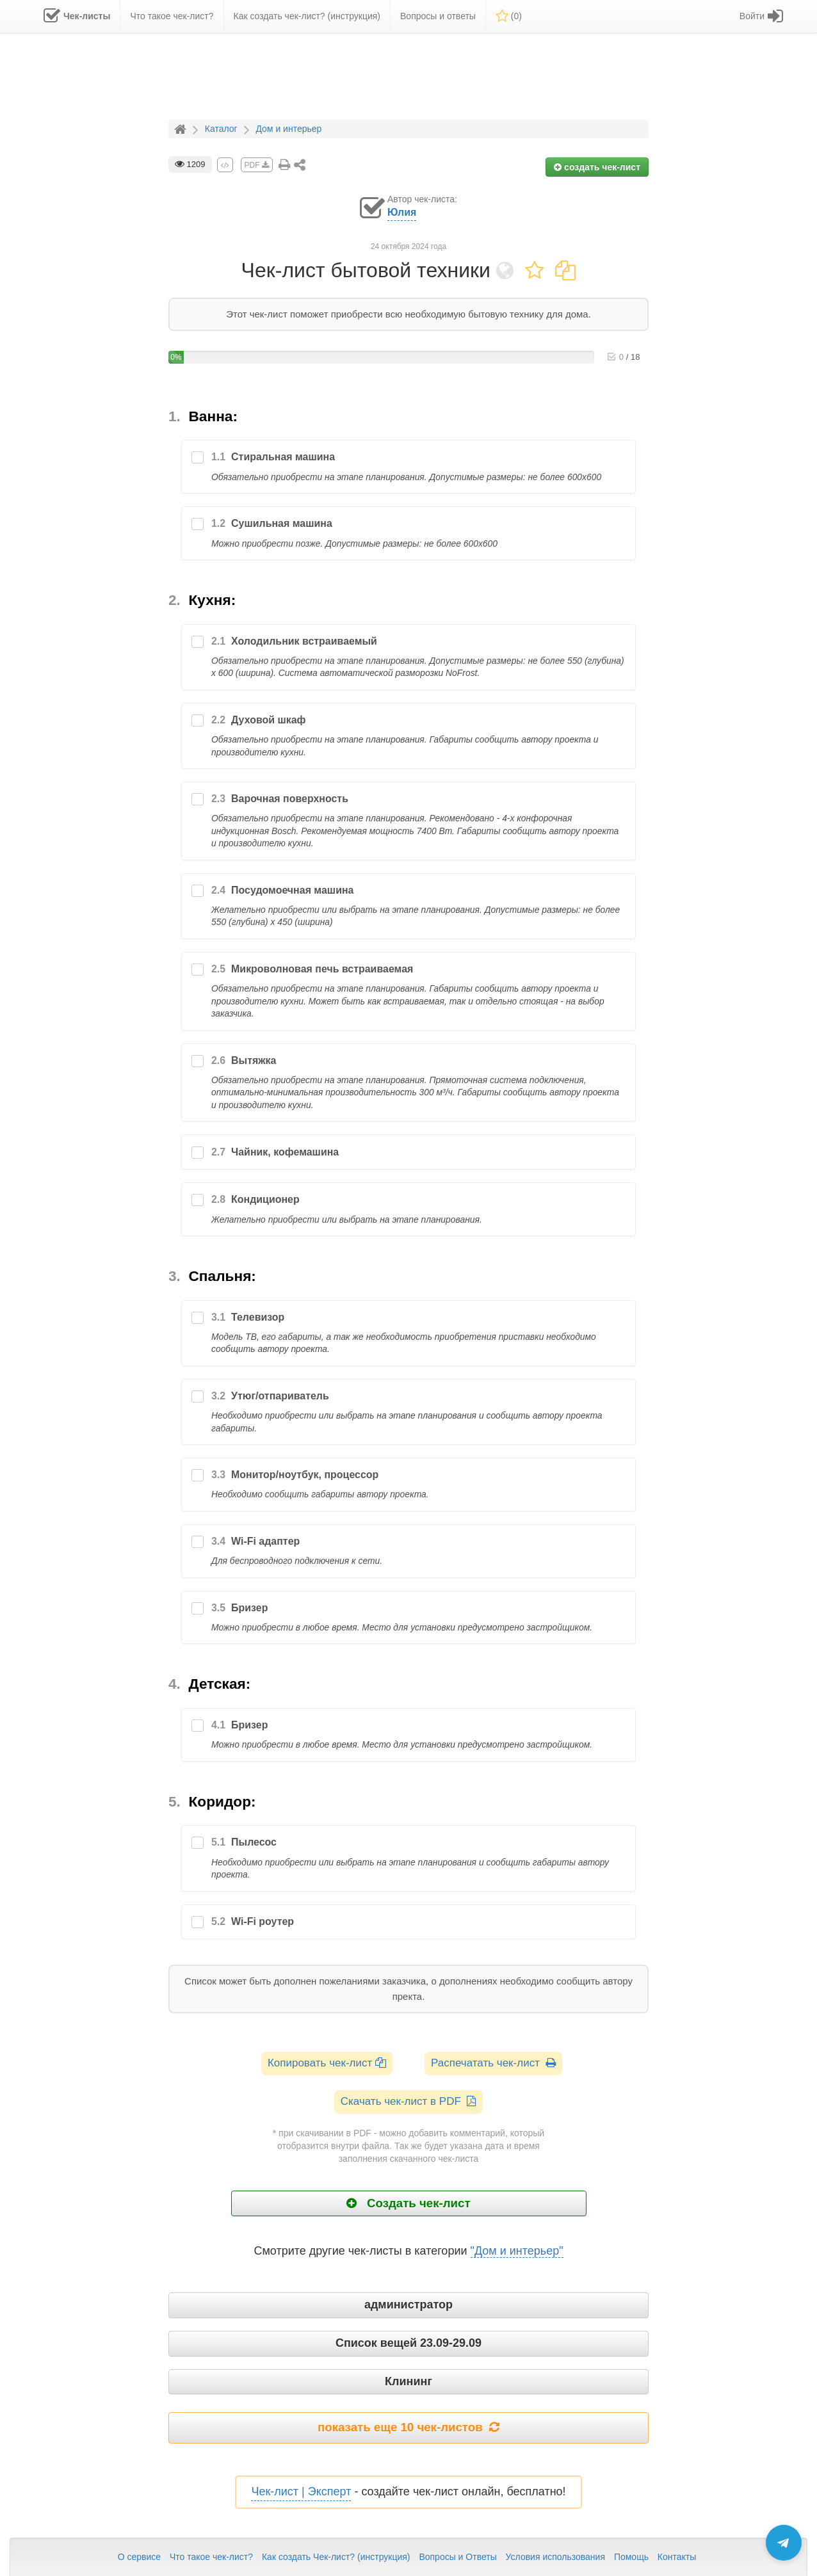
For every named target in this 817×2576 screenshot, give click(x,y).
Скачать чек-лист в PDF (409, 2101)
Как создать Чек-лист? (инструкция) (336, 2557)
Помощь (631, 2557)
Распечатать (493, 2063)
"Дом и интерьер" (517, 2250)
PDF (257, 165)
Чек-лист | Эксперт (301, 2491)
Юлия (401, 212)
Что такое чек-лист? (211, 2557)
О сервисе (139, 2557)
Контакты (677, 2557)
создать (597, 167)
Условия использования (555, 2557)
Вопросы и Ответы (457, 2557)
